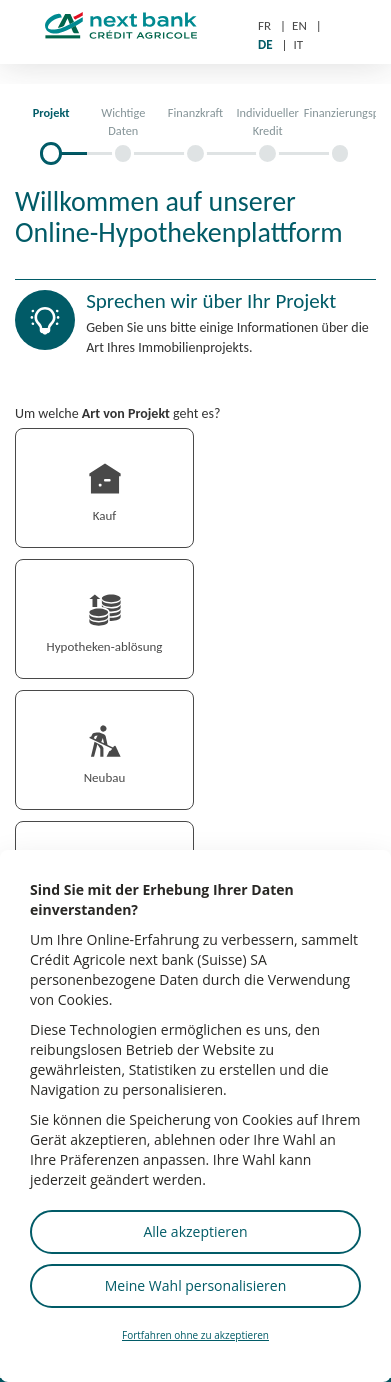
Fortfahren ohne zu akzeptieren (195, 1335)
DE (265, 44)
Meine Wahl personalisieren (195, 1285)
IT (299, 44)
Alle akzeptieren (195, 1231)
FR (264, 25)
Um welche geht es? (118, 413)
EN (299, 25)
